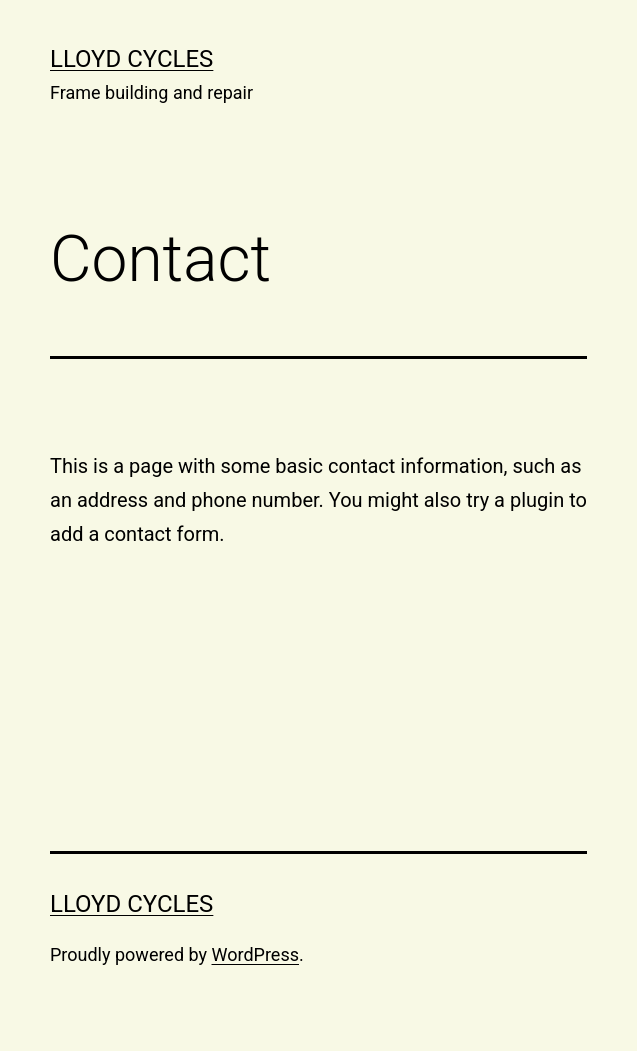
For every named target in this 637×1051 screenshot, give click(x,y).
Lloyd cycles (131, 59)
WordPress (255, 954)
